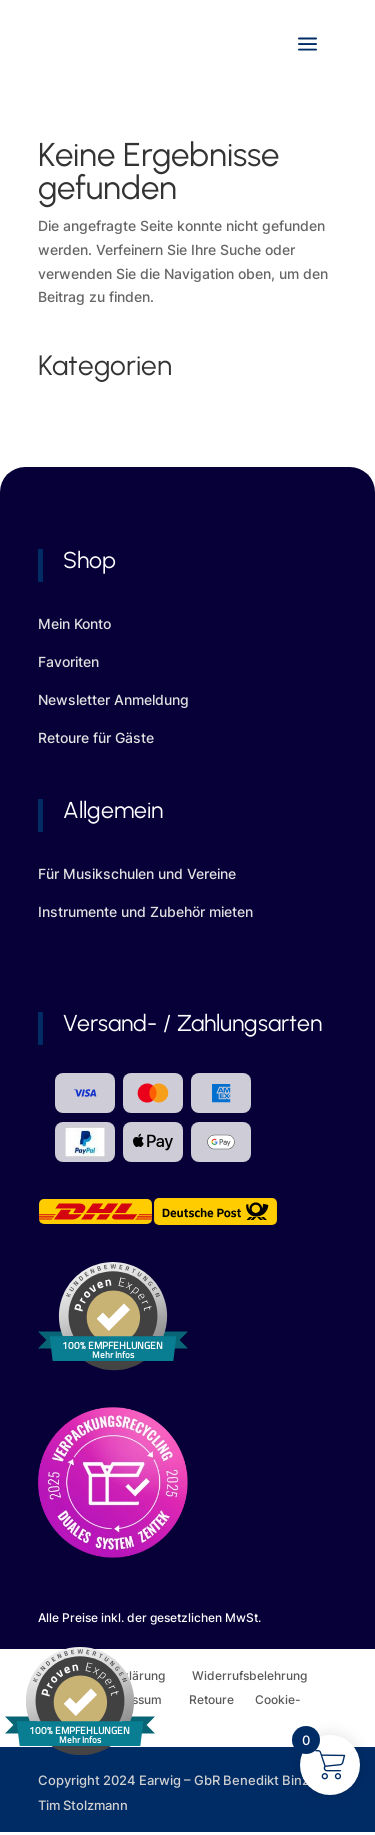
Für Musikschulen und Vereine (137, 873)
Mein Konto (74, 623)
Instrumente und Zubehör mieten (145, 911)
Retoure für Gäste (96, 737)
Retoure (222, 1699)
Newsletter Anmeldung (113, 699)
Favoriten (68, 661)
